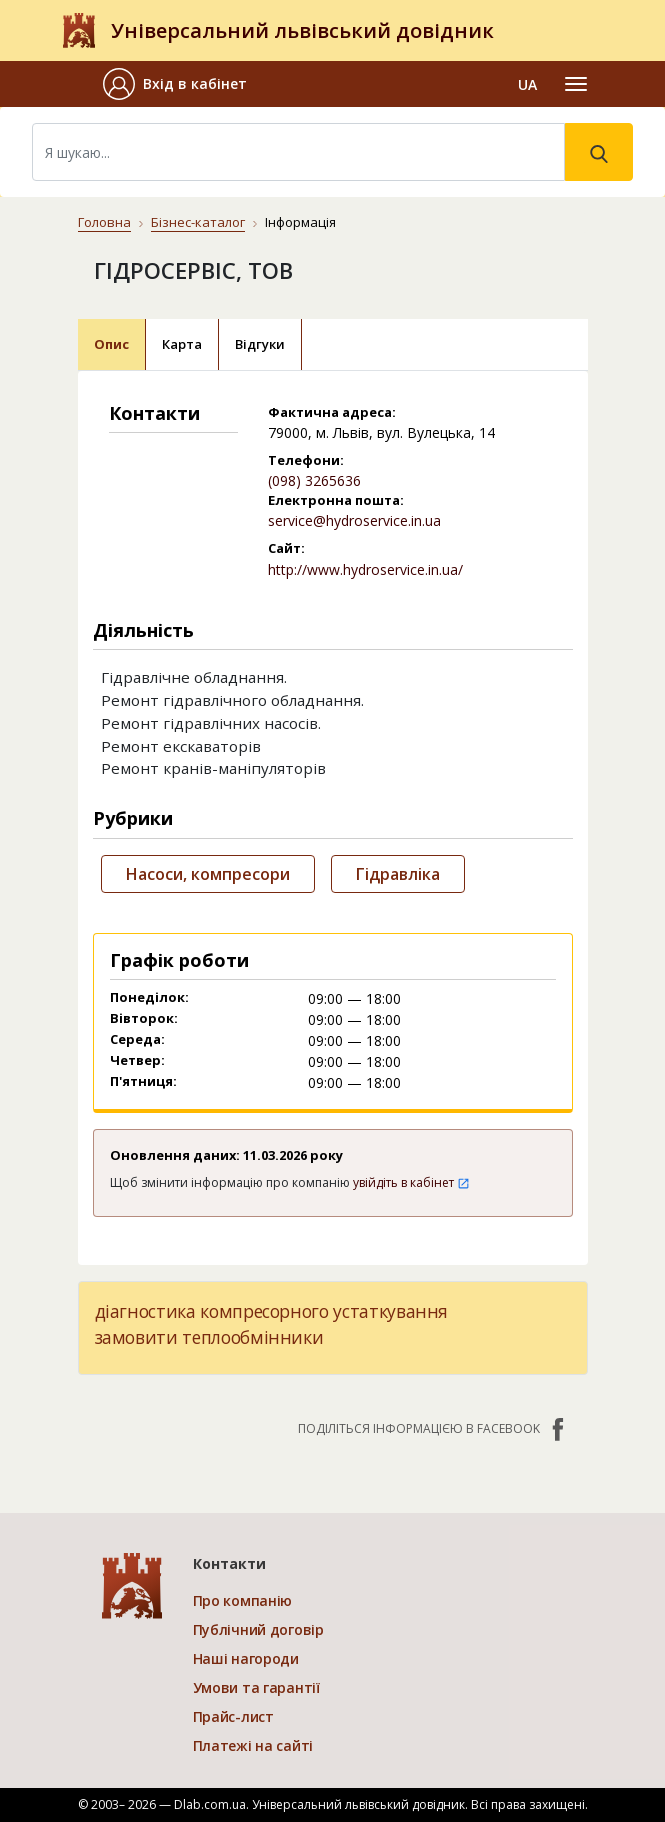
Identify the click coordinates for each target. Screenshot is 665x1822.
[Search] (298, 152)
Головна (104, 222)
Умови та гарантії (256, 1687)
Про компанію (243, 1600)
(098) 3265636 (314, 480)
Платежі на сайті (253, 1745)
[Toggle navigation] (576, 84)
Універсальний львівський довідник (302, 30)
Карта (182, 344)
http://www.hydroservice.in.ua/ (365, 569)
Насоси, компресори (208, 874)
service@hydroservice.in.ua (354, 520)
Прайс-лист (233, 1716)
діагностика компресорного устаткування (272, 1311)
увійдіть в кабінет (411, 1182)
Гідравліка (398, 874)
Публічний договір (258, 1629)
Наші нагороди (246, 1658)
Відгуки (260, 344)
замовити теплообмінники (209, 1337)
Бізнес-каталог (198, 222)
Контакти (229, 1563)
